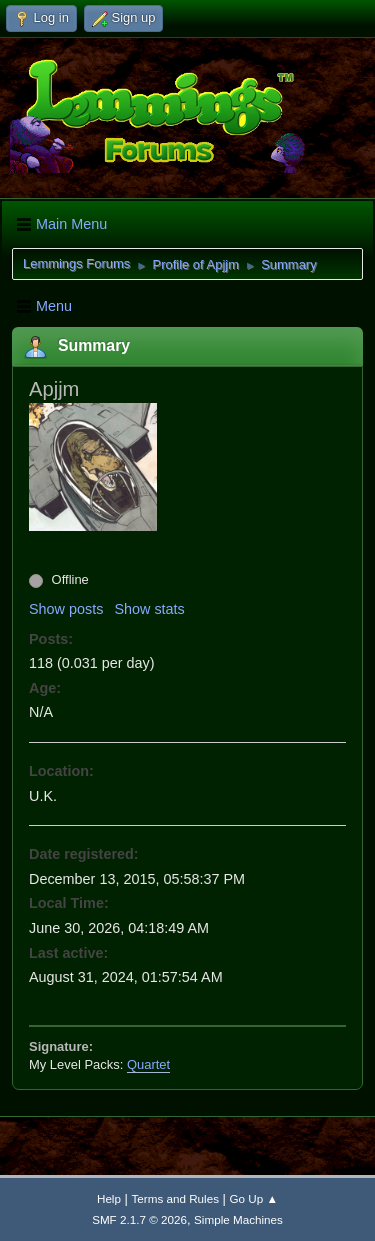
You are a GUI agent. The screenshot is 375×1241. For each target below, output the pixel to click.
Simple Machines (238, 1219)
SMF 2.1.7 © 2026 (139, 1219)
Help (109, 1198)
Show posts (66, 609)
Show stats (149, 609)
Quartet (148, 1064)
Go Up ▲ (254, 1198)
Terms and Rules (175, 1198)
